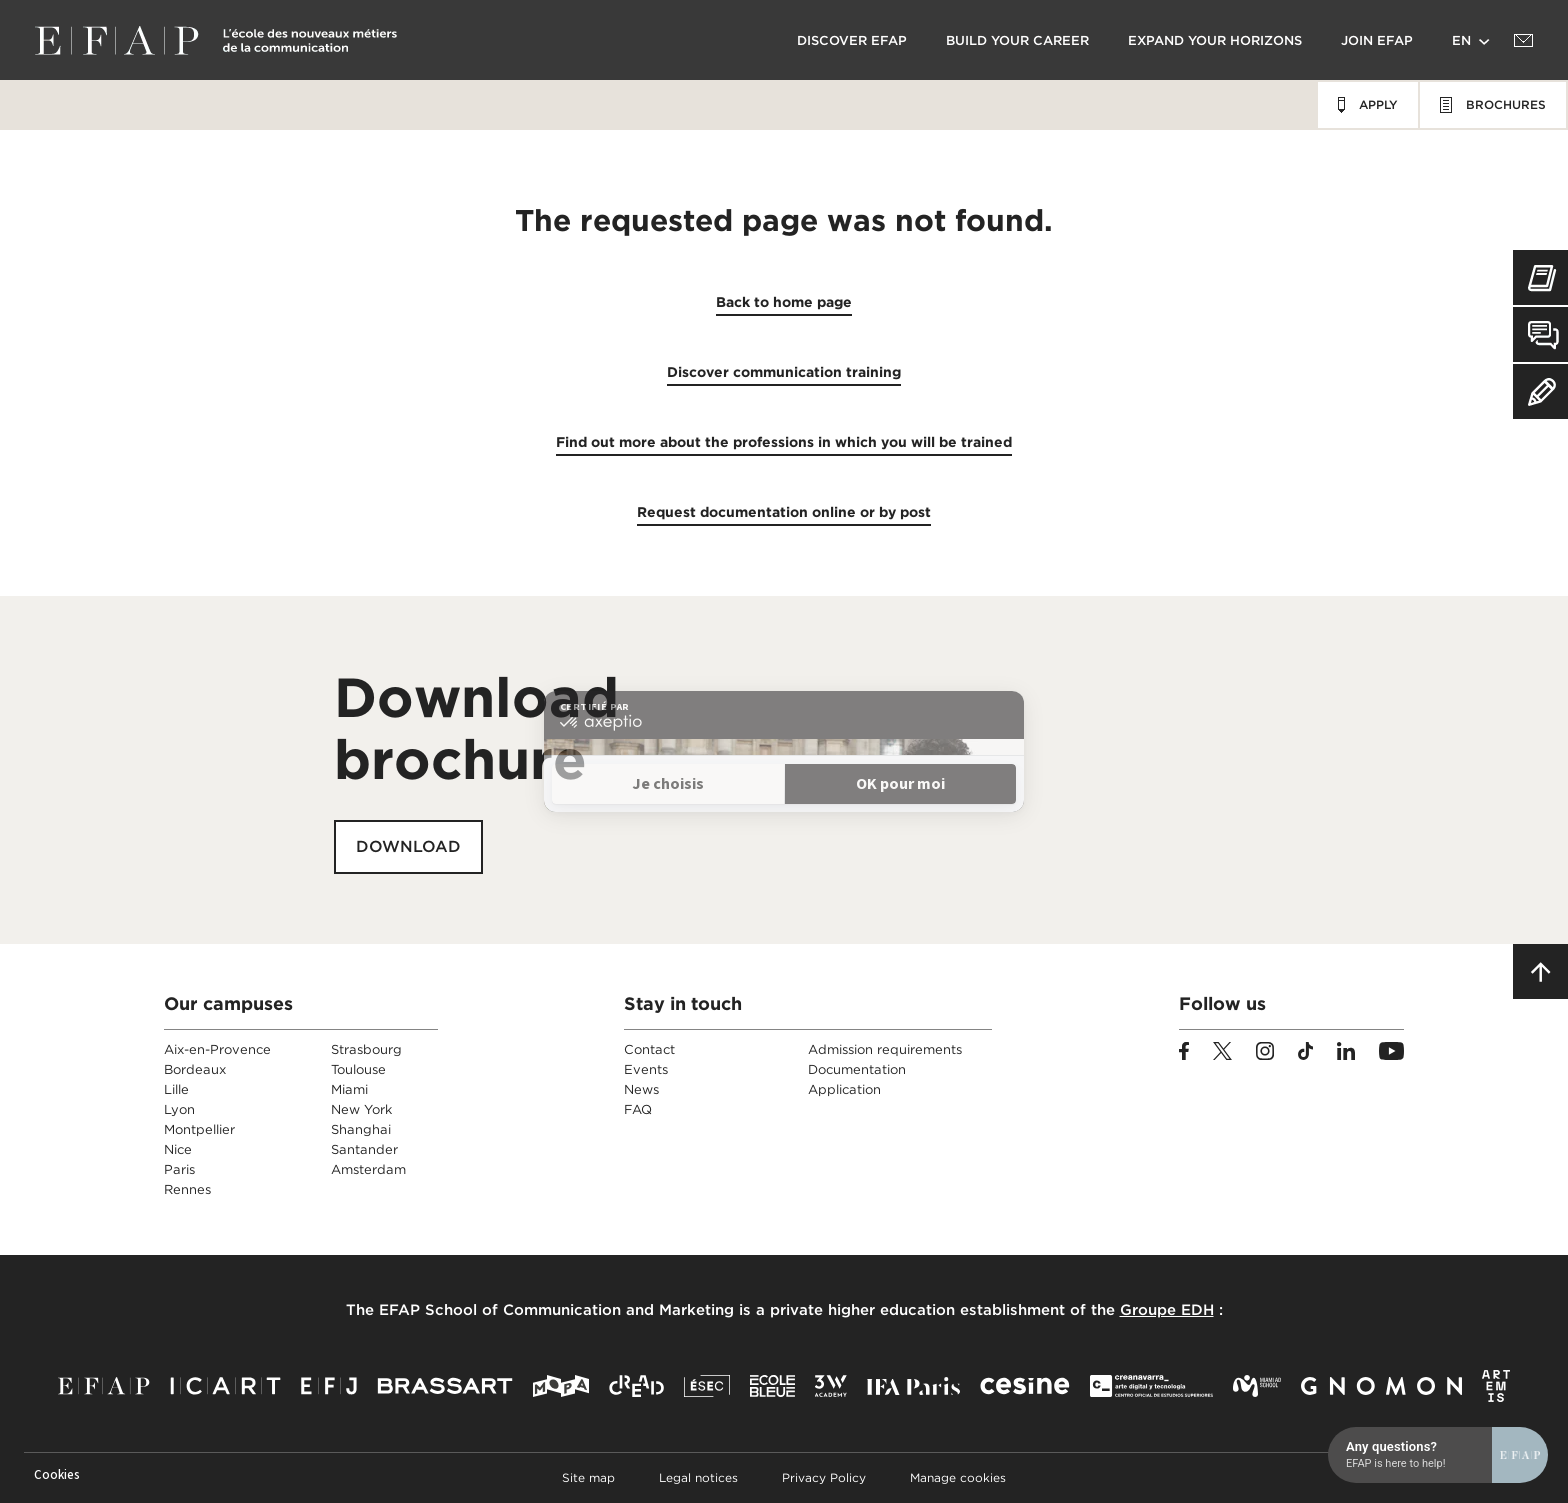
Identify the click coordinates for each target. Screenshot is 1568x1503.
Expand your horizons (1215, 40)
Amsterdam (368, 1169)
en (1461, 40)
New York (361, 1109)
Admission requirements (885, 1049)
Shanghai (361, 1129)
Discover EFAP (852, 40)
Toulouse (358, 1069)
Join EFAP (1377, 40)
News (641, 1089)
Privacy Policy (824, 1477)
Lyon (179, 1109)
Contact (649, 1049)
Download (408, 846)
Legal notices (698, 1477)
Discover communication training (784, 372)
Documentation (857, 1069)
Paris (179, 1169)
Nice (178, 1149)
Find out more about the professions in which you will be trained (784, 442)
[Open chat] (1438, 672)
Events (646, 1069)
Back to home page (784, 302)
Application (844, 1089)
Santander (364, 1149)
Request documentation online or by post (784, 512)
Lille (176, 1089)
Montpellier (199, 1129)
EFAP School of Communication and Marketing (556, 1310)
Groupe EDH (1167, 1310)
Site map (588, 1477)
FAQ (638, 1109)
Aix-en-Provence (217, 1049)
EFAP (216, 40)
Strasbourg (366, 1049)
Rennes (187, 1189)
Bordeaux (195, 1069)
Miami (349, 1089)
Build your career (1017, 40)
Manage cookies (958, 1477)
